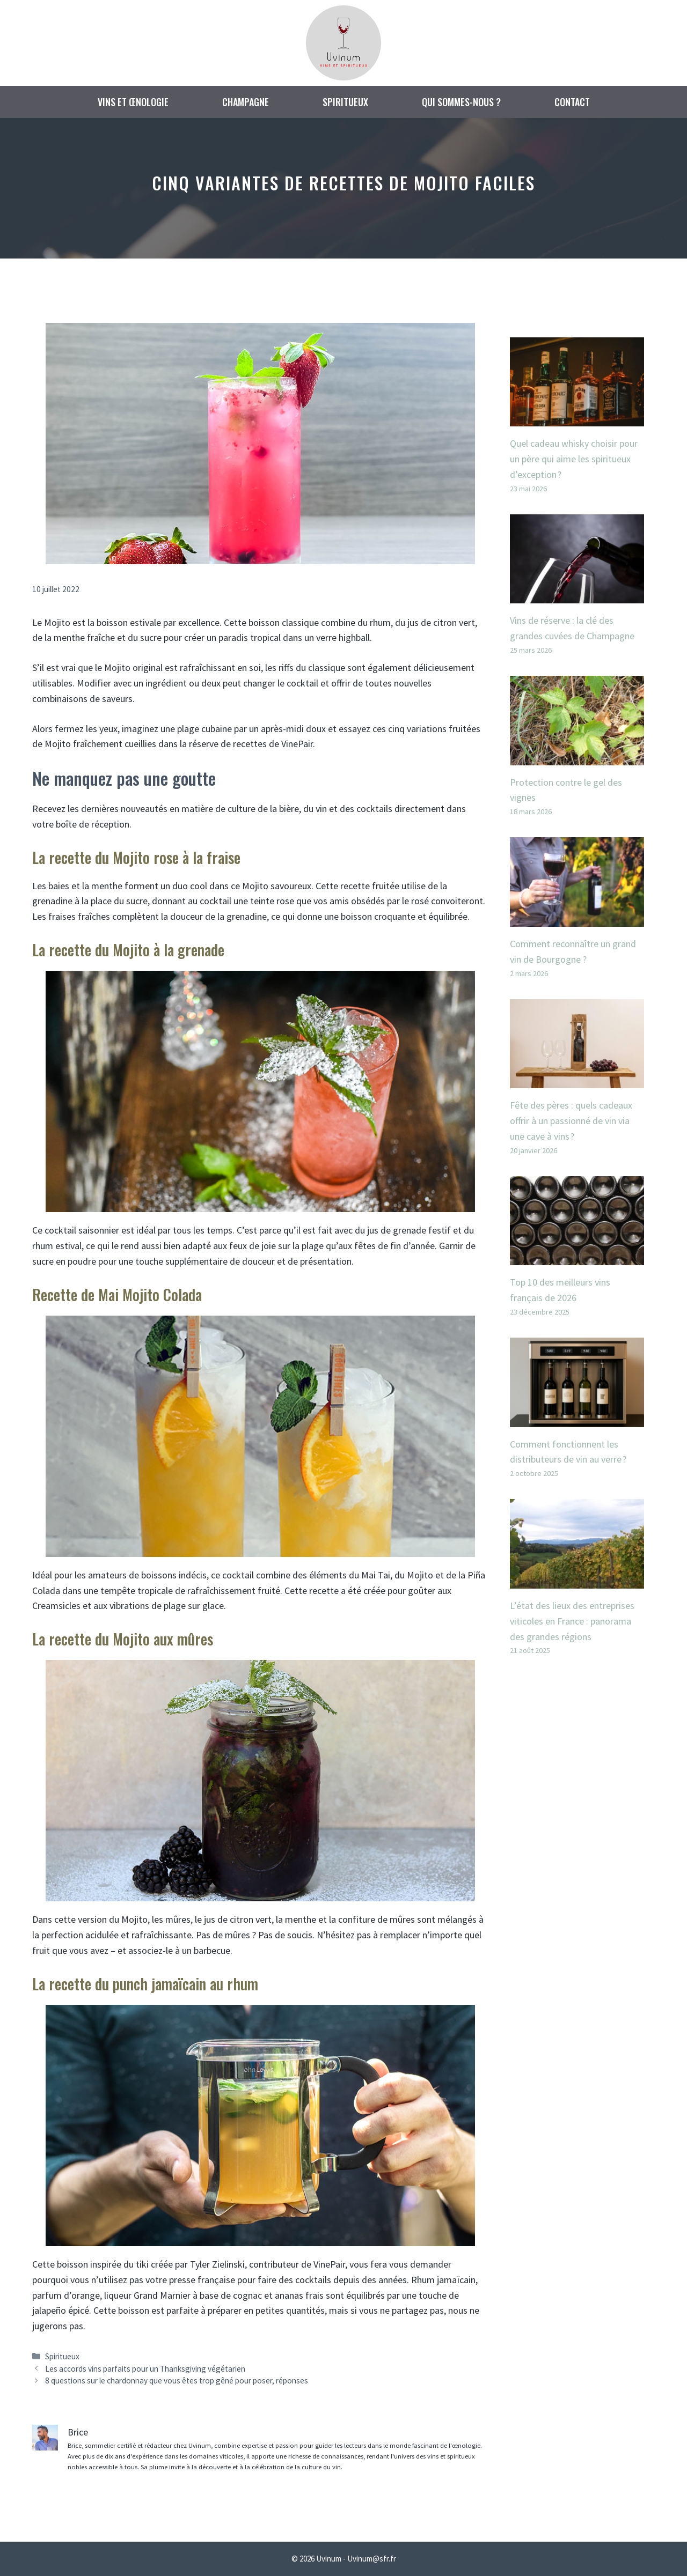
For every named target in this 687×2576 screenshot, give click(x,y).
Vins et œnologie (133, 102)
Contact (572, 102)
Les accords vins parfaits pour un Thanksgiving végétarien (145, 2369)
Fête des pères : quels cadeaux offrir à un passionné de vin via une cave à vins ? (571, 1120)
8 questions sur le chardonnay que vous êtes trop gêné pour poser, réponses (176, 2380)
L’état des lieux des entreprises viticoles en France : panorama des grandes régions (572, 1621)
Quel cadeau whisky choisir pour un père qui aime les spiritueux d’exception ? (574, 459)
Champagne (245, 102)
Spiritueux (345, 102)
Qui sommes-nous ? (461, 102)
